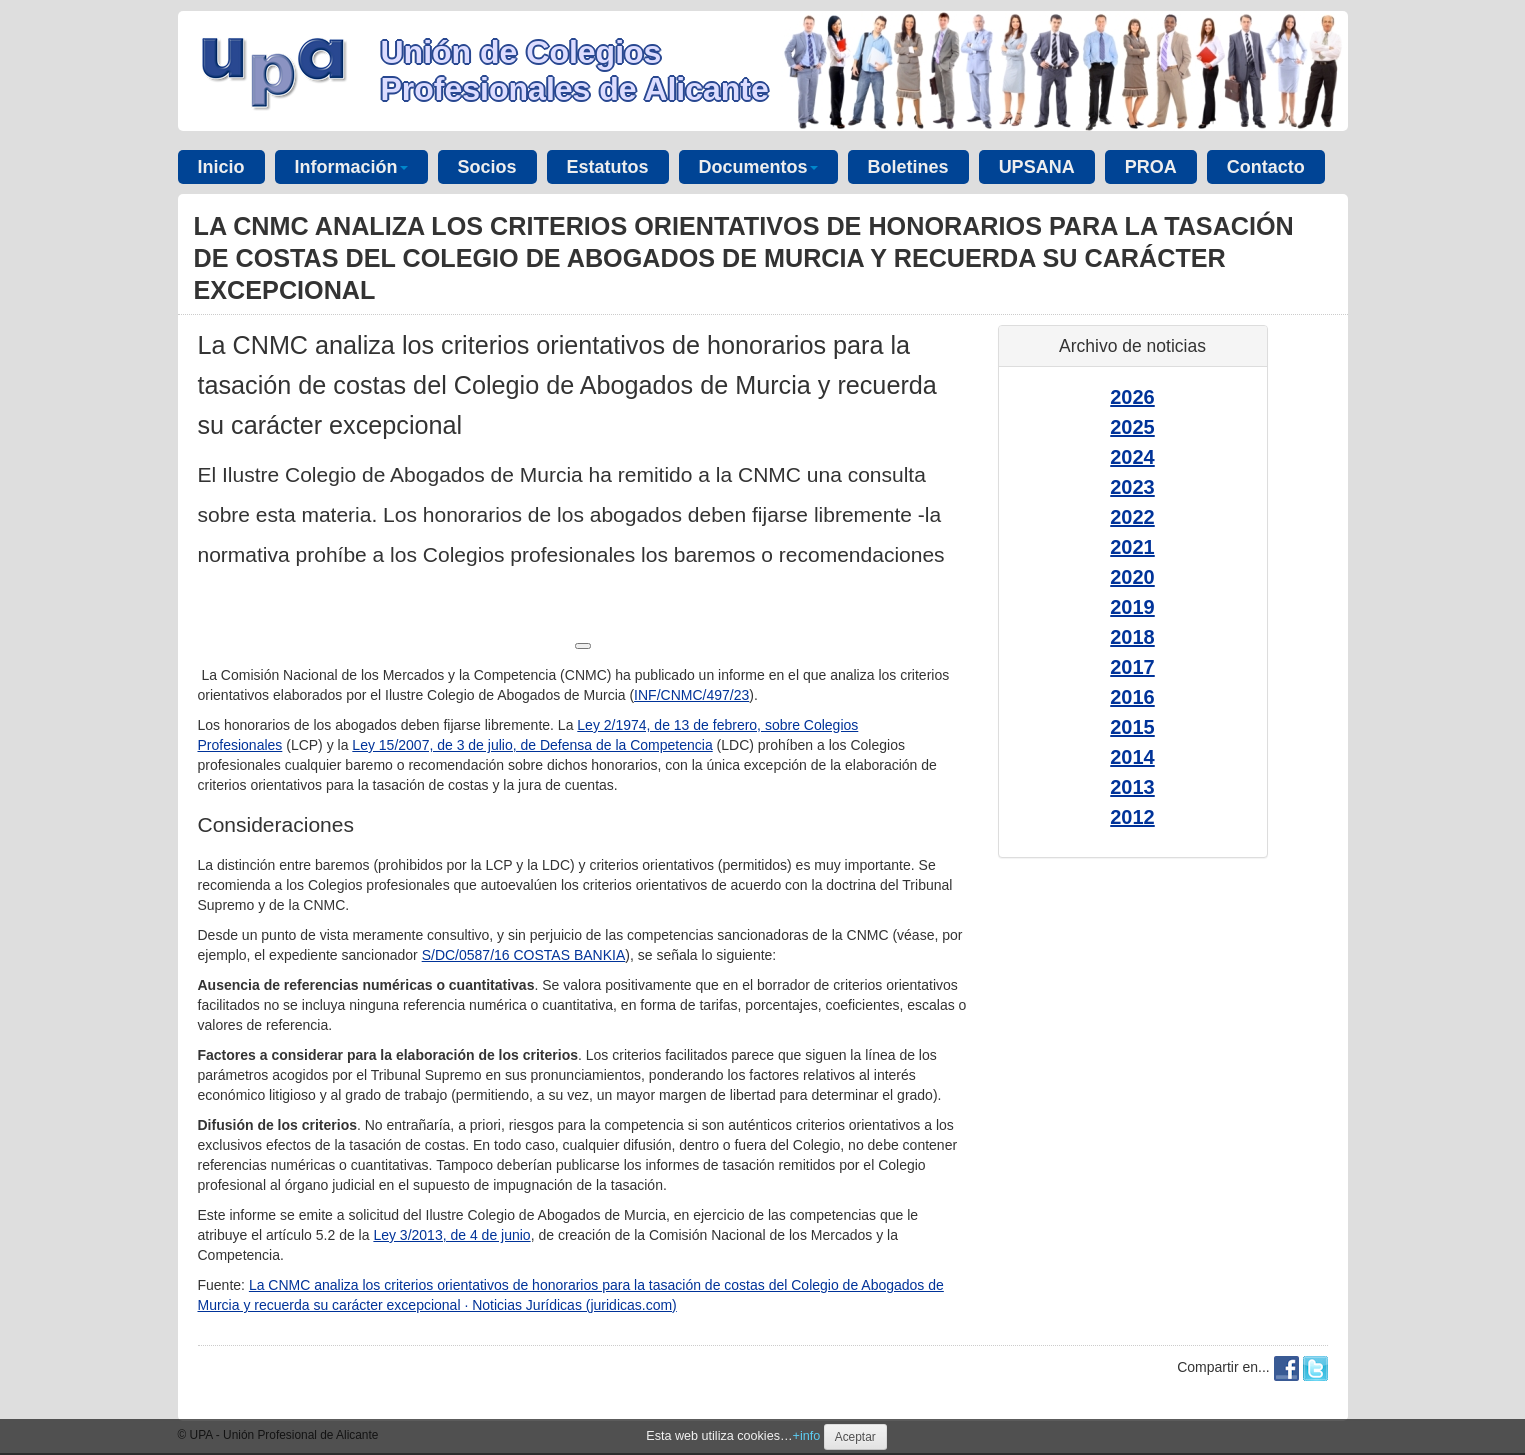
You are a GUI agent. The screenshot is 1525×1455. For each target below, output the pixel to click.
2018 (1132, 637)
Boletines (908, 167)
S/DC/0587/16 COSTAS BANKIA (524, 955)
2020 (1132, 577)
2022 (1132, 517)
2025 (1132, 427)
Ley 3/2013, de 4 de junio (451, 1235)
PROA (1151, 167)
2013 (1132, 787)
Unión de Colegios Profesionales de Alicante (575, 70)
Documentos (758, 167)
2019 (1132, 607)
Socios (487, 167)
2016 (1132, 697)
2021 (1132, 547)
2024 (1132, 457)
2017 (1132, 667)
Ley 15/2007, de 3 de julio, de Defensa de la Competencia (532, 745)
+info (807, 1436)
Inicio (221, 167)
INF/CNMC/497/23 (691, 695)
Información (351, 167)
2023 (1132, 487)
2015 (1132, 727)
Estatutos (608, 167)
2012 (1132, 817)
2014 (1132, 757)
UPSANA (1037, 167)
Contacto (1266, 167)
